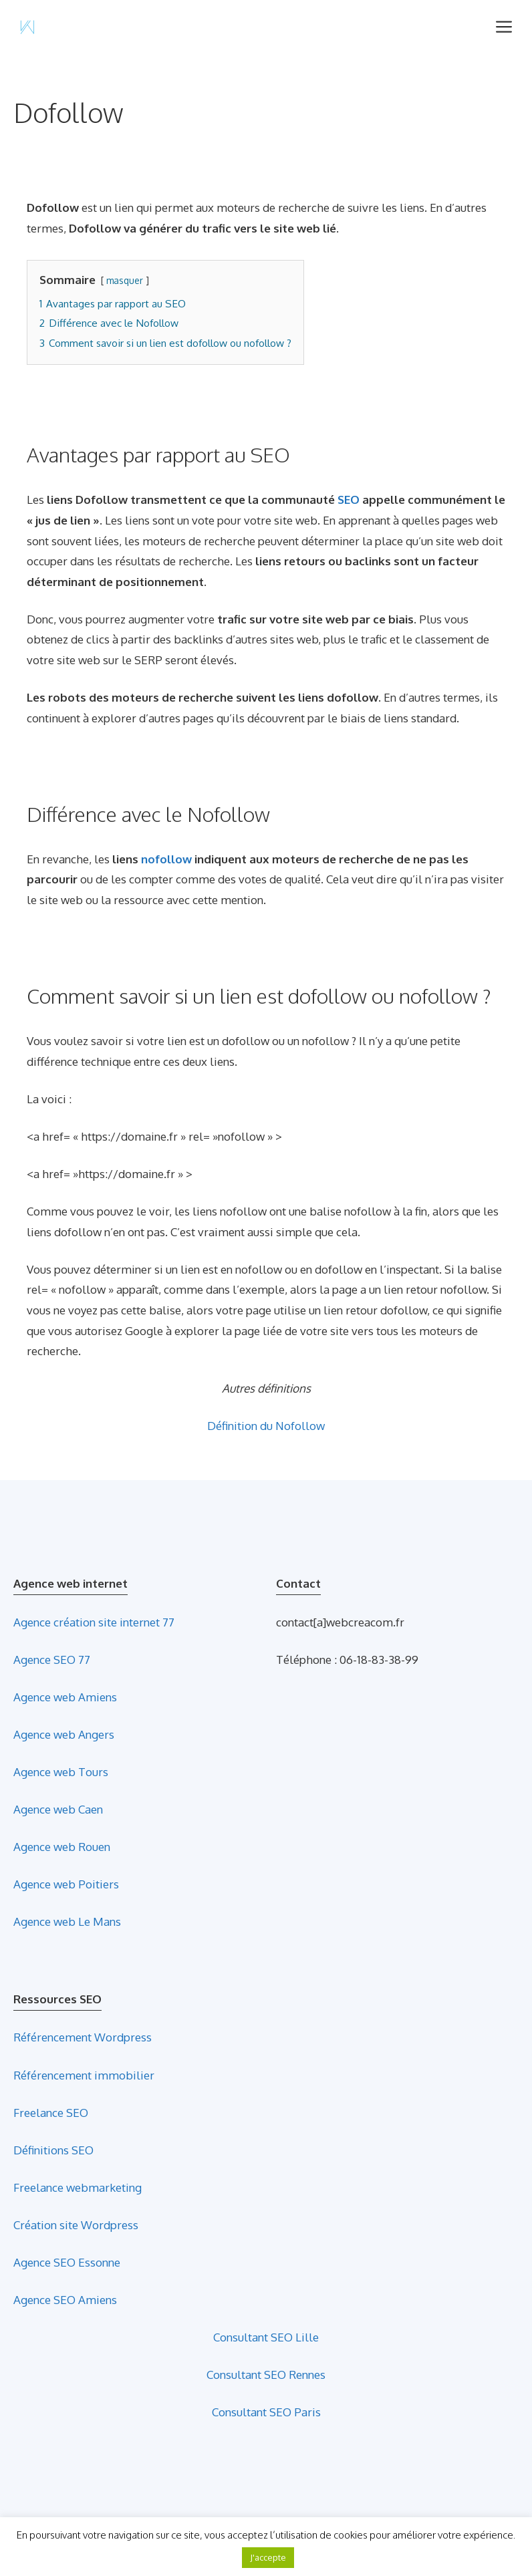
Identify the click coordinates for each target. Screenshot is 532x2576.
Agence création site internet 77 (93, 1622)
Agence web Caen (58, 1809)
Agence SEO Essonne (66, 2262)
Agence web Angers (63, 1734)
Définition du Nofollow (266, 1426)
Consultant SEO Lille (266, 2337)
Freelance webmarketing (77, 2187)
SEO (349, 499)
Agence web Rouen (61, 1847)
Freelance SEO (50, 2113)
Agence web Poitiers (66, 1884)
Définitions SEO (53, 2150)
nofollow (166, 859)
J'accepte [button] (268, 2557)
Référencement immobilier (83, 2075)
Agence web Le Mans (67, 1921)
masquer (124, 280)
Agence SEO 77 (51, 1660)
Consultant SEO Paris (266, 2412)
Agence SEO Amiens (65, 2300)
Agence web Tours (60, 1772)
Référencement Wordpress (82, 2037)
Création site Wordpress (75, 2225)
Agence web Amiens (65, 1697)
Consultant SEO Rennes (266, 2375)
